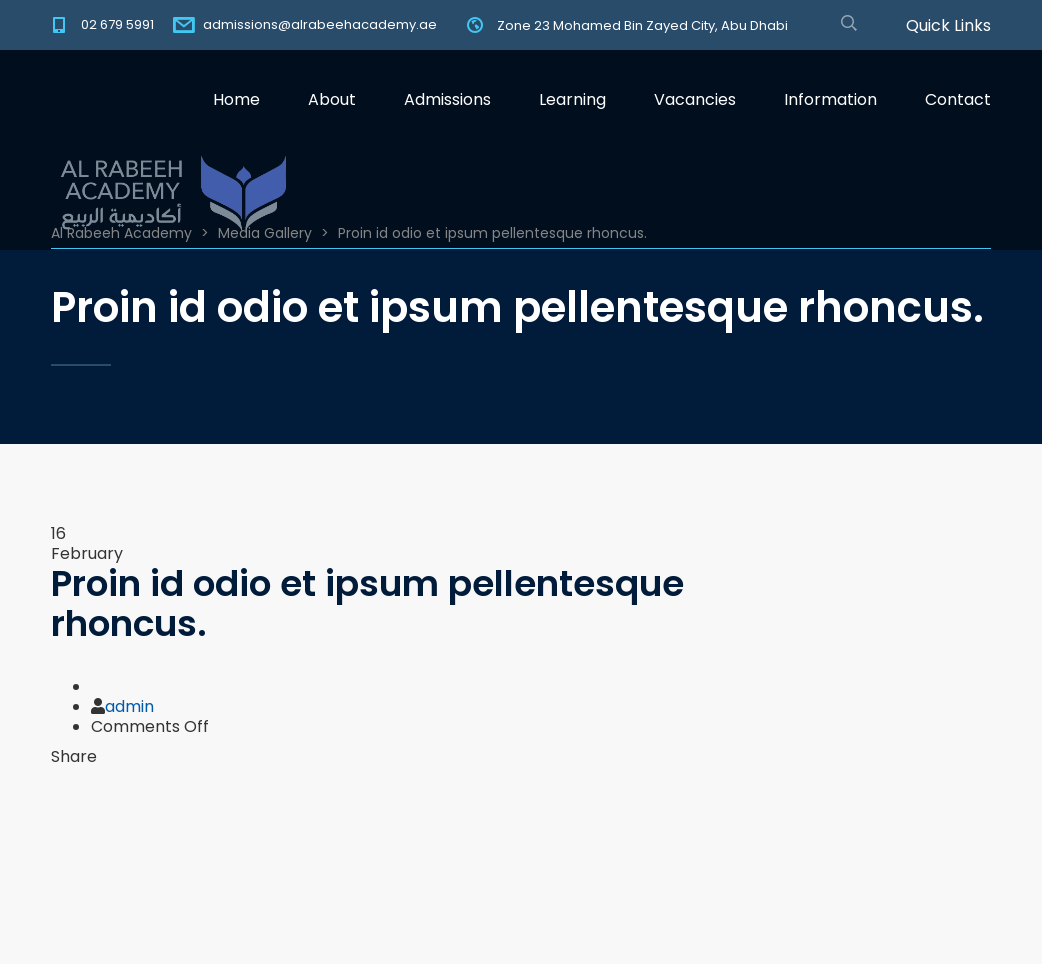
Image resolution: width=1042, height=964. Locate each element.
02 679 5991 (117, 24)
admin (129, 706)
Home (236, 99)
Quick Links (948, 26)
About (332, 99)
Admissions (447, 99)
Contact (958, 99)
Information (830, 99)
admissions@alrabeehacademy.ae (320, 24)
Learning (572, 99)
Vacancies (695, 99)
